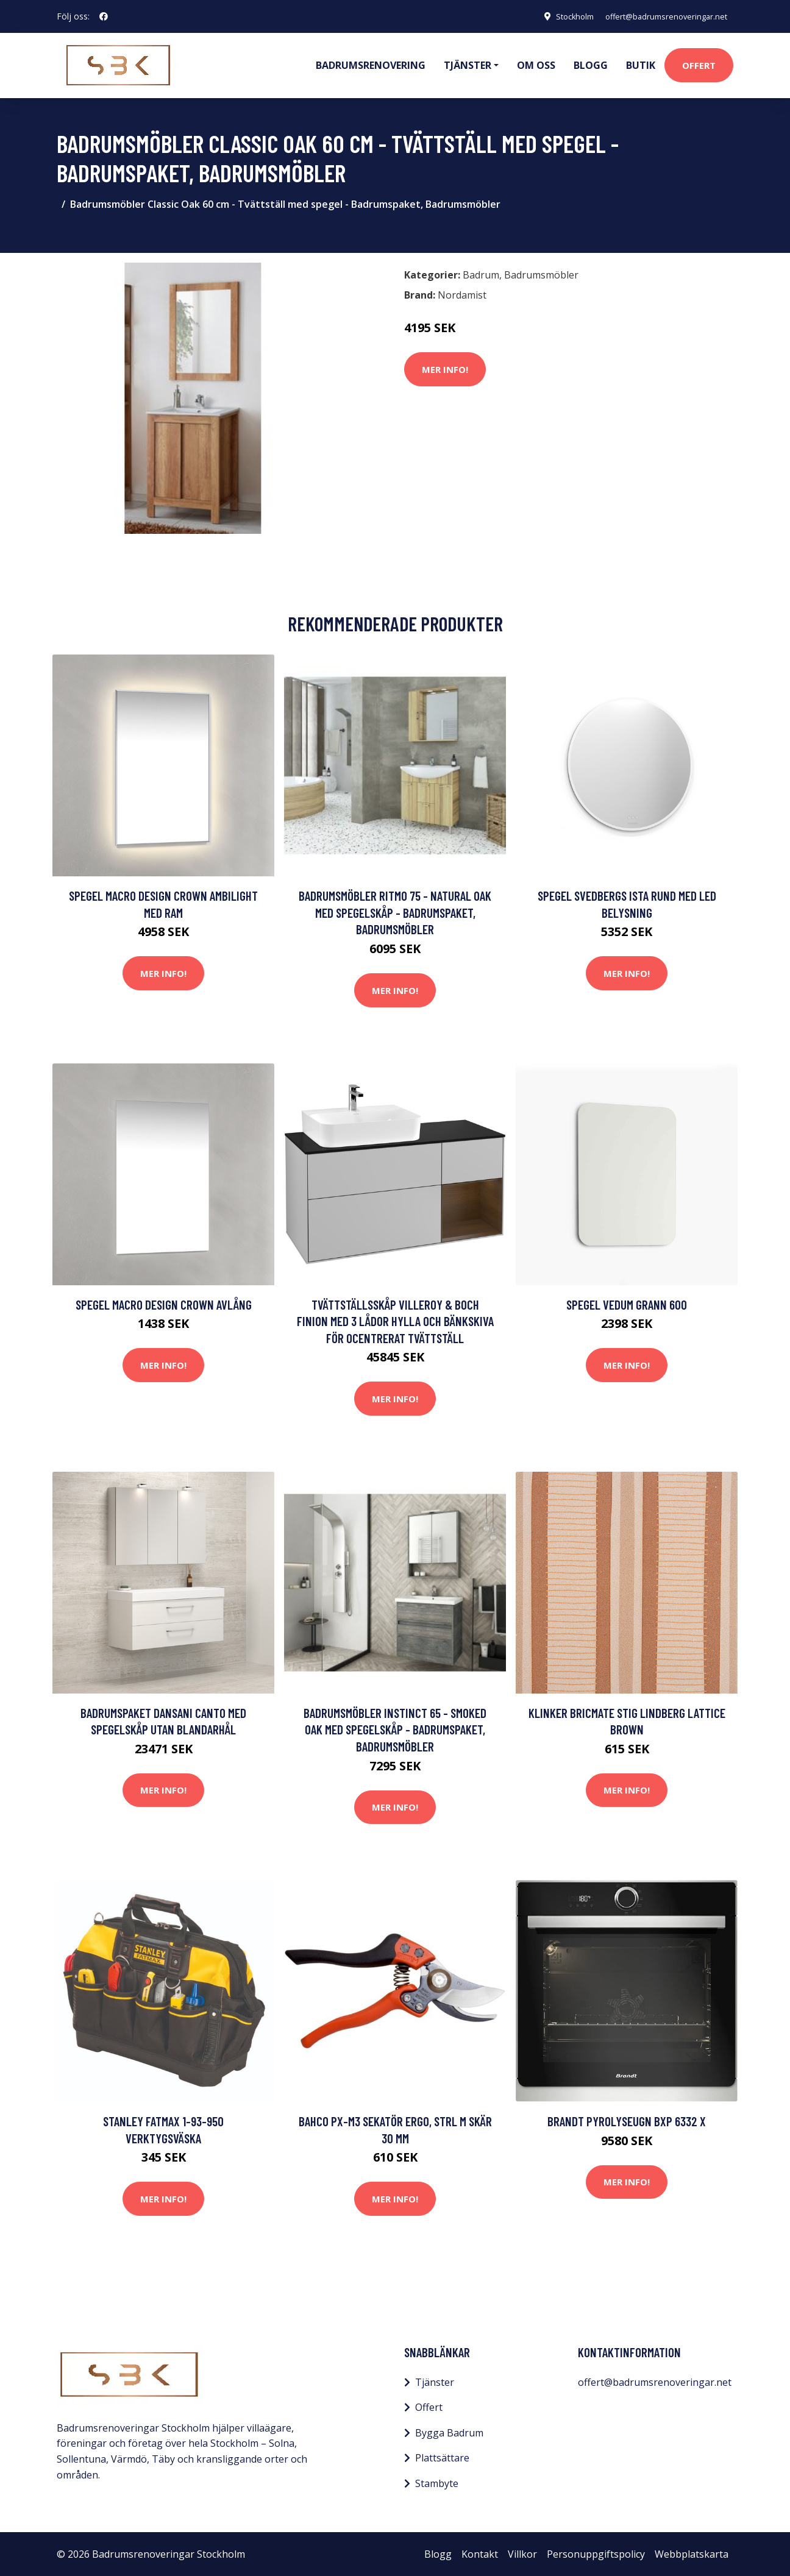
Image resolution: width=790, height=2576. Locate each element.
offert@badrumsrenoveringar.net (659, 16)
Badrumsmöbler (541, 274)
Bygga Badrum (449, 2432)
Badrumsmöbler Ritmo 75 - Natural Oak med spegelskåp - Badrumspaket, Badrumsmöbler (395, 911)
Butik (640, 64)
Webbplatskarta (691, 2553)
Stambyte (436, 2482)
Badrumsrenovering (370, 64)
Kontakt (479, 2553)
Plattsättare (442, 2457)
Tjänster (434, 2381)
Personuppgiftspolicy (596, 2553)
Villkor (522, 2553)
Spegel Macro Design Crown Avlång (164, 1303)
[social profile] (103, 16)
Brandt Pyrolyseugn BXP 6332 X (626, 2120)
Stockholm (559, 16)
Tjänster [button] (467, 64)
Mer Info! (445, 368)
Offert (699, 65)
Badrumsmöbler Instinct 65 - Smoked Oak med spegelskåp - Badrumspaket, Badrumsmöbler (395, 1729)
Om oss (536, 64)
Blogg (591, 64)
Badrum (481, 274)
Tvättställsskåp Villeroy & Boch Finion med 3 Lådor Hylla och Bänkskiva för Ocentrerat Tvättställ (395, 1320)
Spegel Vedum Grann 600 (626, 1303)
